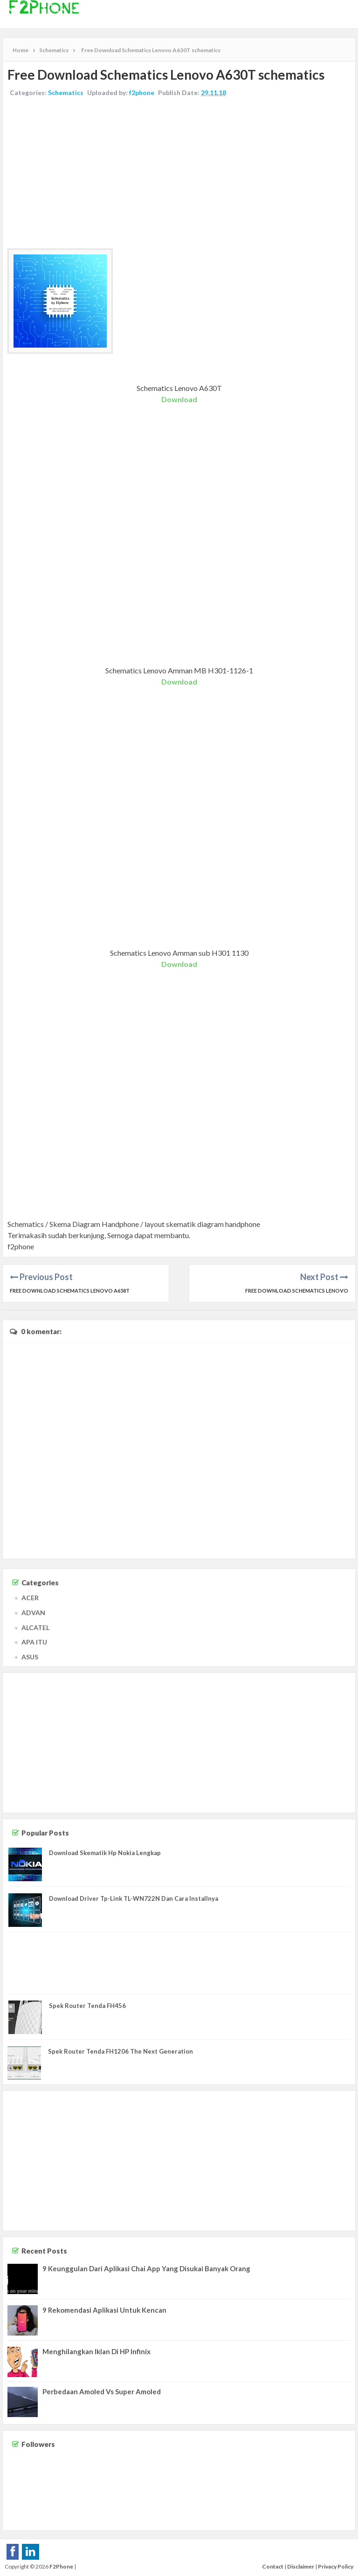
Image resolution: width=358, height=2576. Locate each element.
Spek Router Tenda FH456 (87, 2005)
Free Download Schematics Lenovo (296, 1291)
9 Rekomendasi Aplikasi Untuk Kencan (104, 2310)
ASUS (29, 1657)
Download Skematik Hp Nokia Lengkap (105, 1853)
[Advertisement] (179, 174)
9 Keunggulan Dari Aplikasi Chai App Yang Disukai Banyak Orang (146, 2268)
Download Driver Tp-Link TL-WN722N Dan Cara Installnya (133, 1898)
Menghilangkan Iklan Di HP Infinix (96, 2351)
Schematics (65, 92)
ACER (30, 1598)
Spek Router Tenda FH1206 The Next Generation (120, 2051)
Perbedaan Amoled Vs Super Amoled (101, 2391)
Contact (272, 2566)
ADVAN (33, 1613)
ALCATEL (35, 1627)
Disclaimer (300, 2566)
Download (179, 399)
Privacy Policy (335, 2566)
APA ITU (34, 1642)
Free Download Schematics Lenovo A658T (70, 1291)
